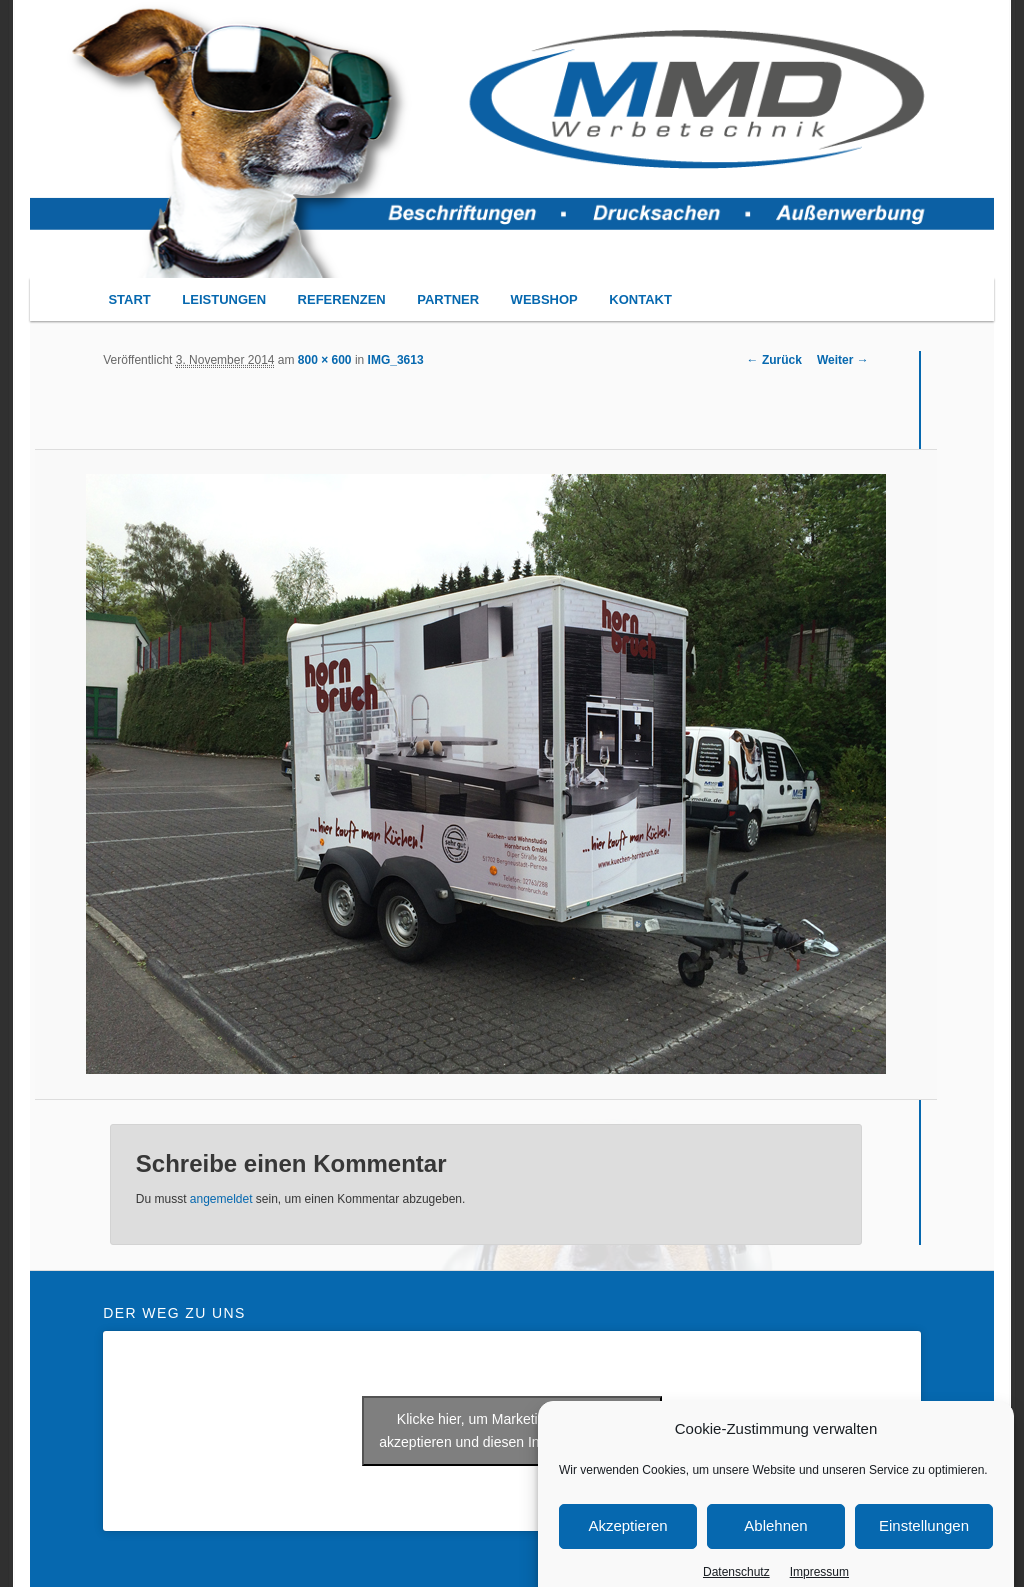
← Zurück (774, 360)
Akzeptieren (627, 1545)
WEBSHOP (544, 299)
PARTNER (448, 299)
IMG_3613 (396, 360)
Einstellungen (924, 1545)
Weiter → (843, 360)
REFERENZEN (342, 299)
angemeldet (221, 1199)
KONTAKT (640, 299)
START (129, 299)
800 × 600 (325, 360)
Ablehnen (775, 1545)
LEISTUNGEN (224, 299)
